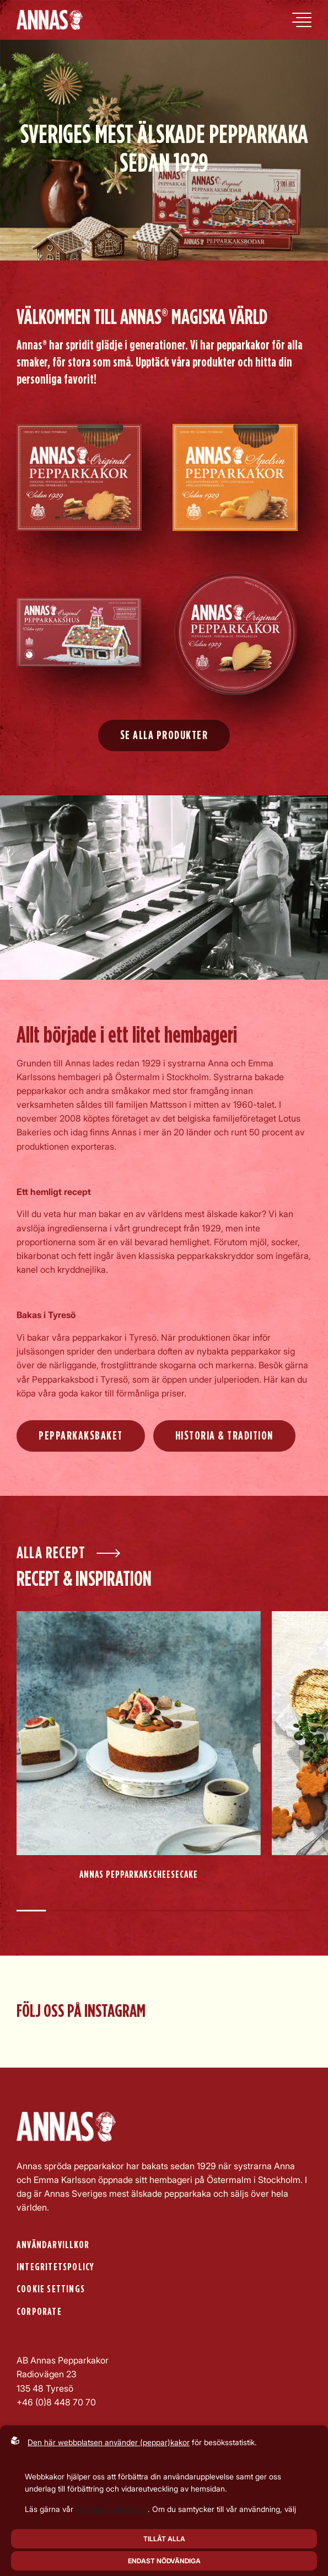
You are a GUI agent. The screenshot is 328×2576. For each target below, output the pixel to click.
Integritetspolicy (55, 2267)
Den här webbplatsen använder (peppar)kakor (109, 2442)
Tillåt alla (164, 2539)
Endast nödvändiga (164, 2561)
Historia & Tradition (224, 1436)
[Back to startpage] (50, 19)
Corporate (39, 2312)
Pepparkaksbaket (81, 1436)
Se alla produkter (164, 735)
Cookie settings (51, 2289)
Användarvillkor (53, 2245)
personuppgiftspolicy (112, 2509)
